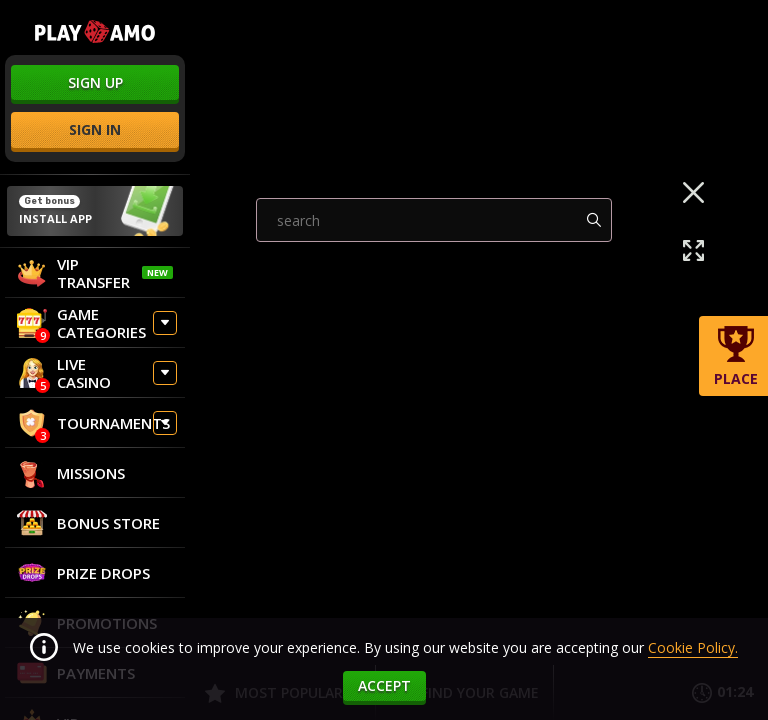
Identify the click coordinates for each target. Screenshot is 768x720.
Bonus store (88, 523)
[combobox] (434, 332)
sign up (95, 82)
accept (384, 685)
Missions (71, 473)
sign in (95, 129)
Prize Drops (83, 573)
